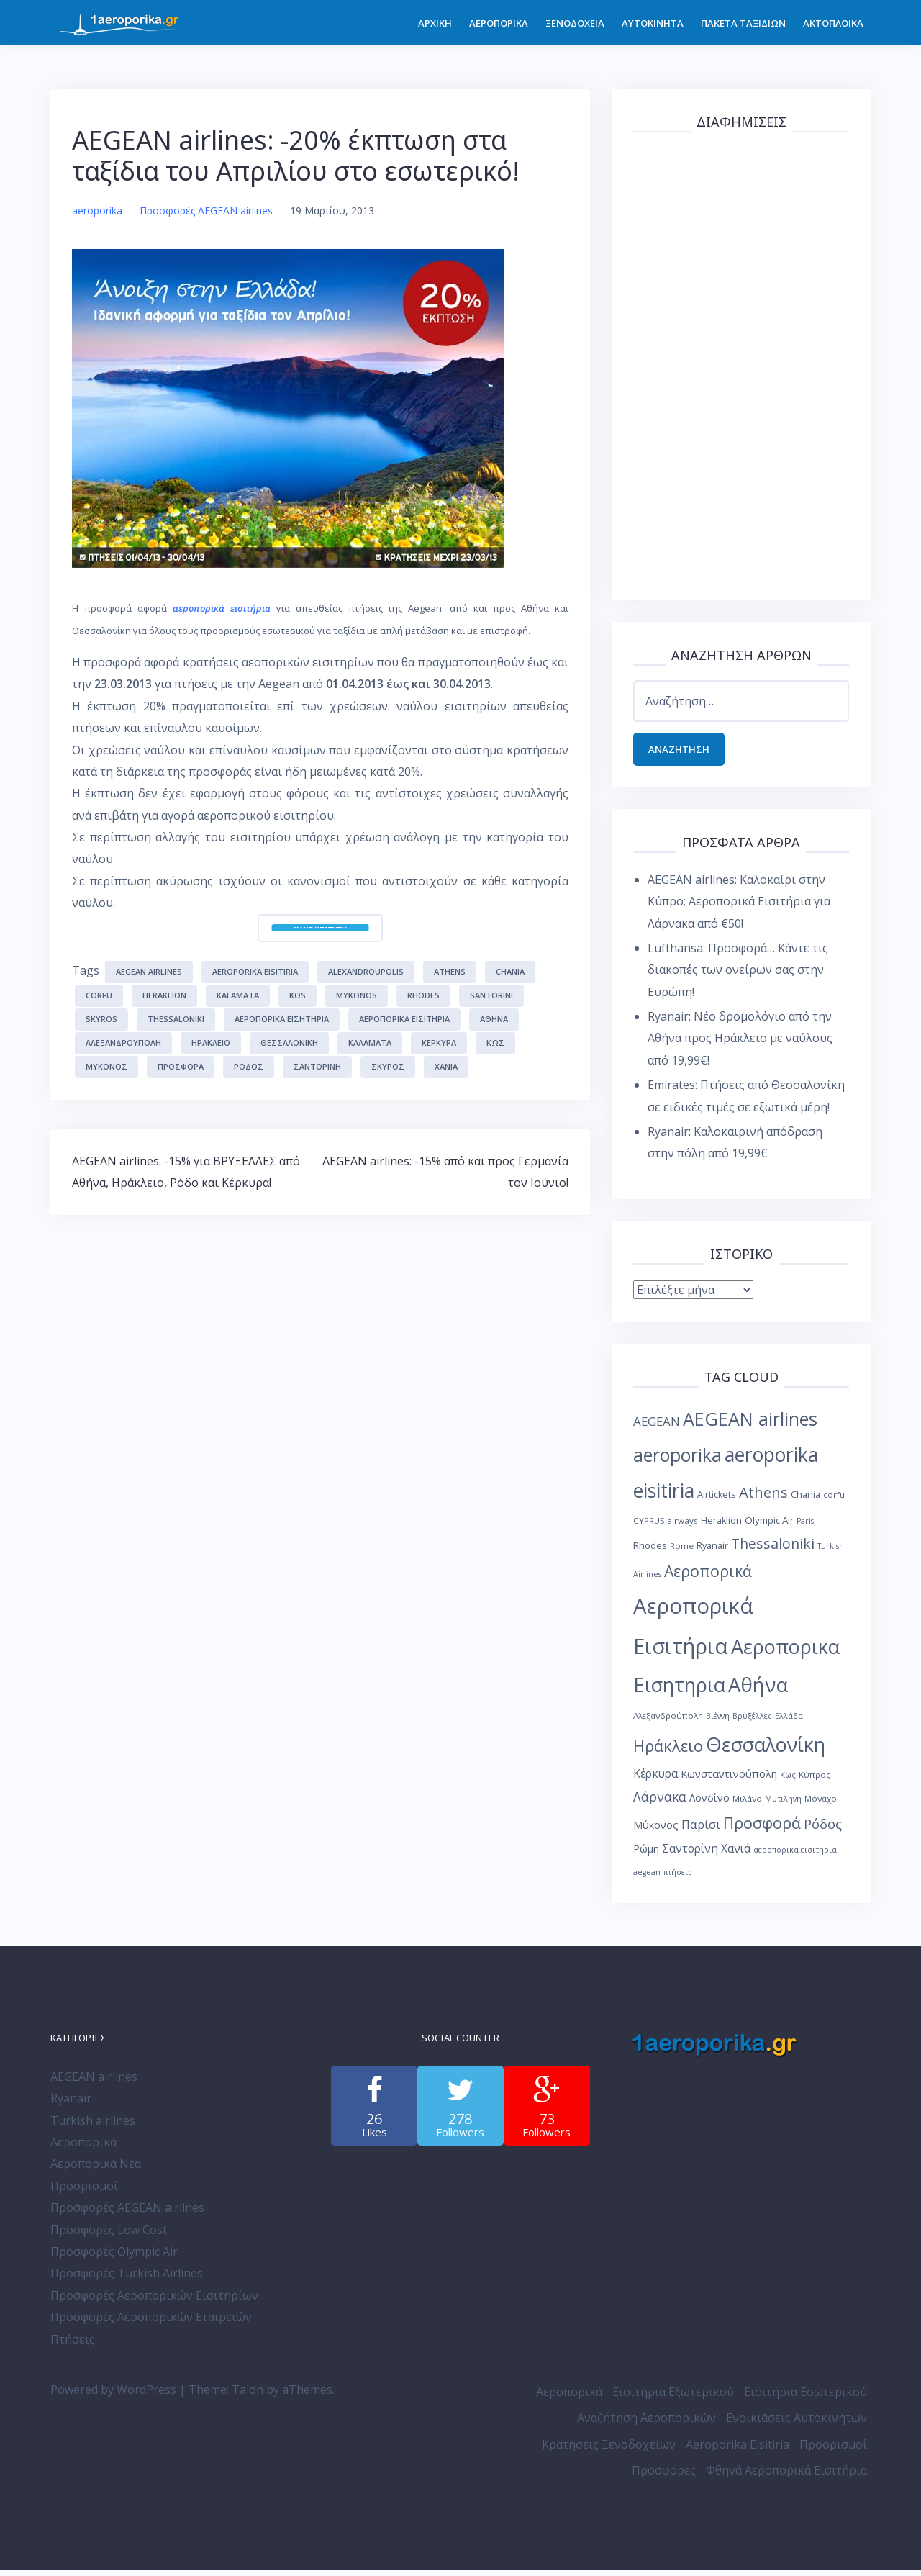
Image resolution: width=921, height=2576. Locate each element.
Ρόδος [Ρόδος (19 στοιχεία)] (823, 1830)
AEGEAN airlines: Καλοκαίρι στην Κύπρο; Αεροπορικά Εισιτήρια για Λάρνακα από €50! (739, 908)
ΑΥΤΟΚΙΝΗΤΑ (653, 23)
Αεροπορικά (83, 2148)
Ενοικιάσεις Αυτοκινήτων (796, 2424)
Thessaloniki (176, 1018)
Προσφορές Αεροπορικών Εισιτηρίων (154, 2302)
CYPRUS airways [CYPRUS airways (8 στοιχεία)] (665, 1527)
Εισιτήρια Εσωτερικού (805, 2398)
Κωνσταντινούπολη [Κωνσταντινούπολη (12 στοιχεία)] (729, 1780)
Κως (495, 1042)
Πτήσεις (72, 2345)
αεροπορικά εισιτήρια (222, 608)
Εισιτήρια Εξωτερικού (673, 2398)
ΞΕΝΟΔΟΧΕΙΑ (574, 23)
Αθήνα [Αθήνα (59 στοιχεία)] (758, 1691)
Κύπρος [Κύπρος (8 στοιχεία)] (814, 1781)
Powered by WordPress (113, 2396)
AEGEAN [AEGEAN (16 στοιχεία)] (656, 1427)
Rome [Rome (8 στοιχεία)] (682, 1551)
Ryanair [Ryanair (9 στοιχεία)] (712, 1551)
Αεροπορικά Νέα (95, 2170)
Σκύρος (387, 1066)
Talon (247, 2396)
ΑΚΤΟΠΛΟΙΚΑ (833, 23)
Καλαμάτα (369, 1042)
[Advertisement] (741, 363)
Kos (297, 995)
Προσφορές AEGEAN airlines (206, 210)
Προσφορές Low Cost (108, 2235)
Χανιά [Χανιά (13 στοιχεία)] (735, 1855)
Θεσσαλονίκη (289, 1042)
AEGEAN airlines (149, 971)
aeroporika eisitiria (255, 971)
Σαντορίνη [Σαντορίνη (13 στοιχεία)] (690, 1855)
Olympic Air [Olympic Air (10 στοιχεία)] (769, 1526)
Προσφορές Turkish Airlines (126, 2279)
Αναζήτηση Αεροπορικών (646, 2424)
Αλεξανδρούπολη (123, 1042)
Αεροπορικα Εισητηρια (282, 1018)
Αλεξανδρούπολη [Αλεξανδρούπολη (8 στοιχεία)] (668, 1722)
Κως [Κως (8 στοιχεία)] (788, 1781)
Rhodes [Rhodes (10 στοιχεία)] (650, 1551)
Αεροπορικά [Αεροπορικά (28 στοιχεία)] (708, 1577)
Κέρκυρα (439, 1042)
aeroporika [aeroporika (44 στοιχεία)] (677, 1461)
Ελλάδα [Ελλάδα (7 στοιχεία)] (789, 1722)
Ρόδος (248, 1066)
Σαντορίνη (317, 1066)
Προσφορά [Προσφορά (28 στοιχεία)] (762, 1829)
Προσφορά (181, 1066)
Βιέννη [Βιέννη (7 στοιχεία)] (718, 1722)
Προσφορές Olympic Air (114, 2258)
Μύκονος (106, 1066)
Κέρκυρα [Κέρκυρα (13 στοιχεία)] (655, 1780)
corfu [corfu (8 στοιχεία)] (834, 1501)
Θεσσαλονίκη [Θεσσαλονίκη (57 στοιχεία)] (765, 1750)
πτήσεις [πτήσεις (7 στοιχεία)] (677, 1879)
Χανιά (446, 1066)
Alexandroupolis (366, 971)
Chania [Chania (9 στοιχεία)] (805, 1501)
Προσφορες (664, 2477)
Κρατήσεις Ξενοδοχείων (609, 2451)
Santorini (491, 995)
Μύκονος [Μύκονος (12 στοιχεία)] (656, 1831)
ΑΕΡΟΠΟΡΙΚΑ (498, 23)
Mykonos (356, 995)
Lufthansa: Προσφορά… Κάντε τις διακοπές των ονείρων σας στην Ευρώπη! (738, 976)
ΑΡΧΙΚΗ (435, 23)
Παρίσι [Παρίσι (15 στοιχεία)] (700, 1830)
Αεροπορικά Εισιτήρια (404, 1018)
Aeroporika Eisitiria (737, 2451)
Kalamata (238, 995)
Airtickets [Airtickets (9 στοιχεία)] (716, 1501)
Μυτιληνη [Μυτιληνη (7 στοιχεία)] (783, 1805)
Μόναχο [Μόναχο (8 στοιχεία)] (820, 1804)
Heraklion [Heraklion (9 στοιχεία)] (721, 1527)
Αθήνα (494, 1018)
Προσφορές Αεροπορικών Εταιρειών (151, 2323)
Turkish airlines (92, 2127)
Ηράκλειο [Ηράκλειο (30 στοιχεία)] (668, 1752)
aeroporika (97, 210)
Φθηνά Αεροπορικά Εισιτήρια (786, 2477)
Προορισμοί (84, 2192)
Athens (450, 971)
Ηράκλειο (210, 1042)
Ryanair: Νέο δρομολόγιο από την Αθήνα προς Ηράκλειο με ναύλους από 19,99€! (740, 1045)
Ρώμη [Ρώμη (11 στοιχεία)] (646, 1855)
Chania (510, 971)
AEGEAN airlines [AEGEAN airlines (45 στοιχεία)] (750, 1425)
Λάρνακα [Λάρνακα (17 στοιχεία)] (659, 1803)
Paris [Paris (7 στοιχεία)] (805, 1527)
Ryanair (70, 2104)
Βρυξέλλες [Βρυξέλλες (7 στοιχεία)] (752, 1722)
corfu (99, 995)
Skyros (101, 1018)
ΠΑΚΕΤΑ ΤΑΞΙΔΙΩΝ (743, 23)
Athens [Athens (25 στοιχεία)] (763, 1498)
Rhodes (423, 995)
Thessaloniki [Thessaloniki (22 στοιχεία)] (773, 1549)
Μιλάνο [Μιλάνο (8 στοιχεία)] (747, 1804)
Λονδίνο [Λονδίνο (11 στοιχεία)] (709, 1804)
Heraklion (164, 995)
